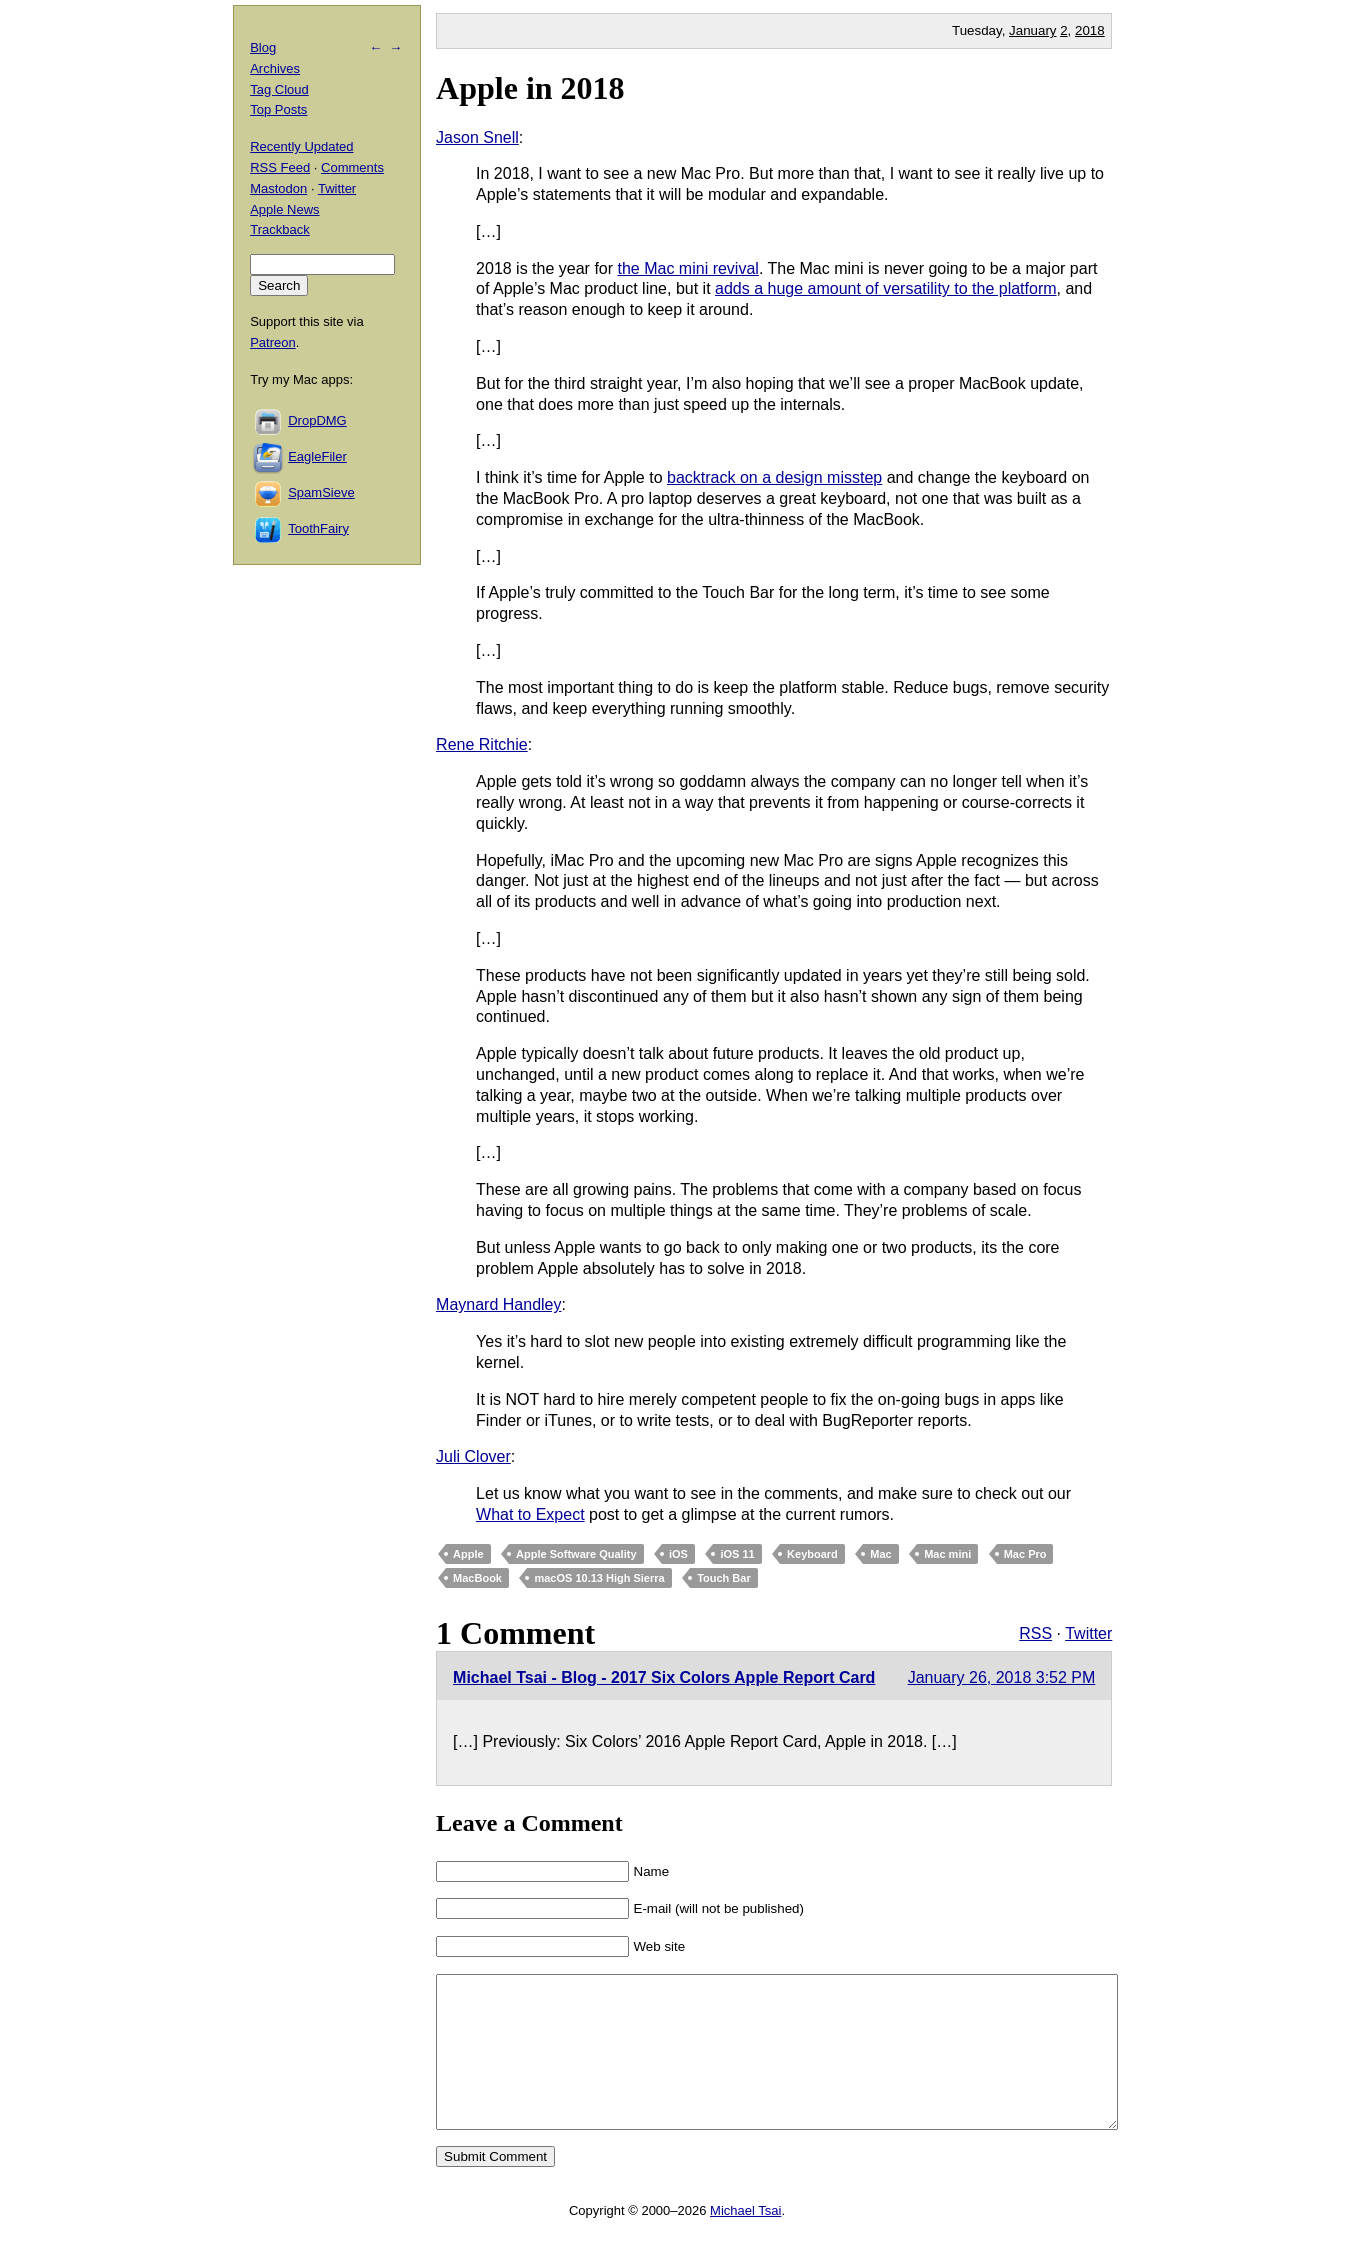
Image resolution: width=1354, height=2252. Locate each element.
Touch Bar (724, 1578)
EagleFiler (317, 456)
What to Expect (530, 1514)
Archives (275, 68)
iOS (678, 1554)
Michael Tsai (745, 2240)
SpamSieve (321, 492)
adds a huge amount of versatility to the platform (886, 288)
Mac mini (947, 1554)
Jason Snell (477, 137)
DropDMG (317, 420)
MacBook (477, 1578)
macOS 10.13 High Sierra (599, 1578)
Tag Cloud (279, 89)
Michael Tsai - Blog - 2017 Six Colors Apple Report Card (664, 1677)
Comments (352, 167)
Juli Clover (473, 1456)
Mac (880, 1554)
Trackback (279, 229)
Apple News (284, 209)
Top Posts (278, 109)
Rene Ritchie (482, 744)
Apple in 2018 (530, 88)
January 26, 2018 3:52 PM (1002, 1677)
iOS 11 (737, 1554)
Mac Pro (1025, 1554)
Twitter (1088, 1633)
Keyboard (812, 1554)
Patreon (273, 342)
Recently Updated (301, 146)
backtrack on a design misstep (774, 477)
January (1032, 30)
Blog (263, 47)
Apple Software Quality (576, 1554)
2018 (1090, 30)
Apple (468, 1554)
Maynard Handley (498, 1304)
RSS (1035, 1633)
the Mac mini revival (688, 268)
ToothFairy (318, 528)
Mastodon (278, 188)
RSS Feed (280, 167)
